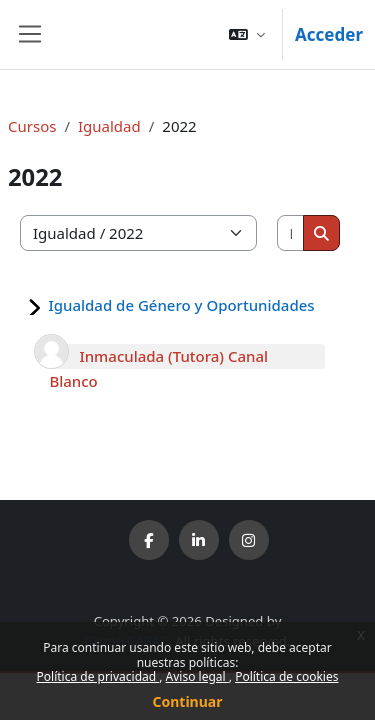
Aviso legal (197, 676)
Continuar (188, 701)
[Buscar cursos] (291, 233)
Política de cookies (286, 676)
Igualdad (109, 126)
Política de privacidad (98, 676)
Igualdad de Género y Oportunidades (181, 305)
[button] (247, 34)
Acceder (329, 34)
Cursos (32, 126)
